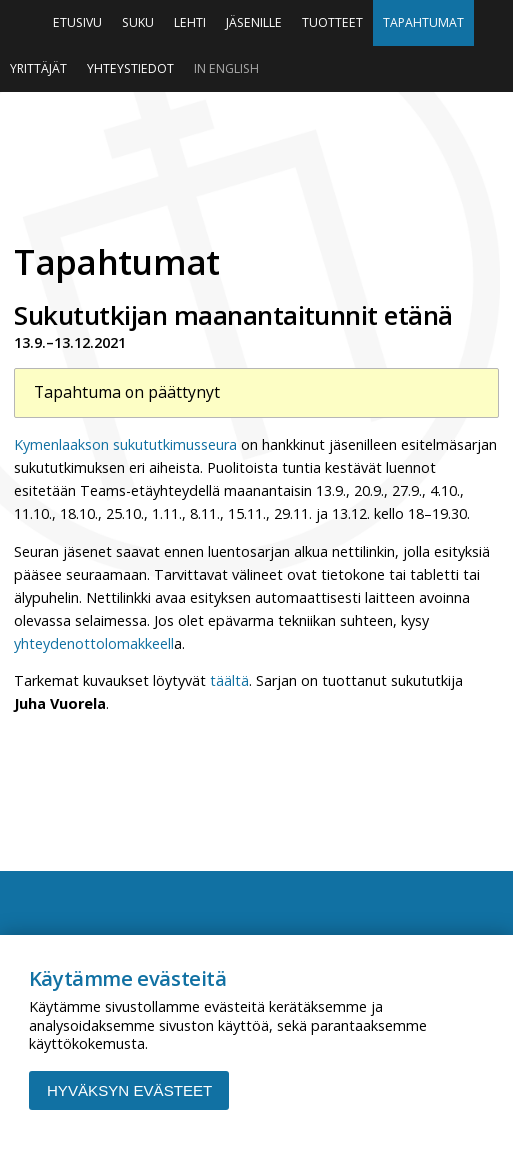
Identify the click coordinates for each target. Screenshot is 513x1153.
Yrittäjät (38, 68)
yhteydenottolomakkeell (94, 643)
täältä (229, 680)
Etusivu (77, 22)
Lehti (190, 22)
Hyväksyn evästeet (129, 1090)
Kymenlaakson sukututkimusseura (125, 444)
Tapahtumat (423, 22)
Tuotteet (332, 22)
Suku (138, 22)
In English (226, 68)
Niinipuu (256, 161)
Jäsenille (254, 22)
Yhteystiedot (130, 68)
